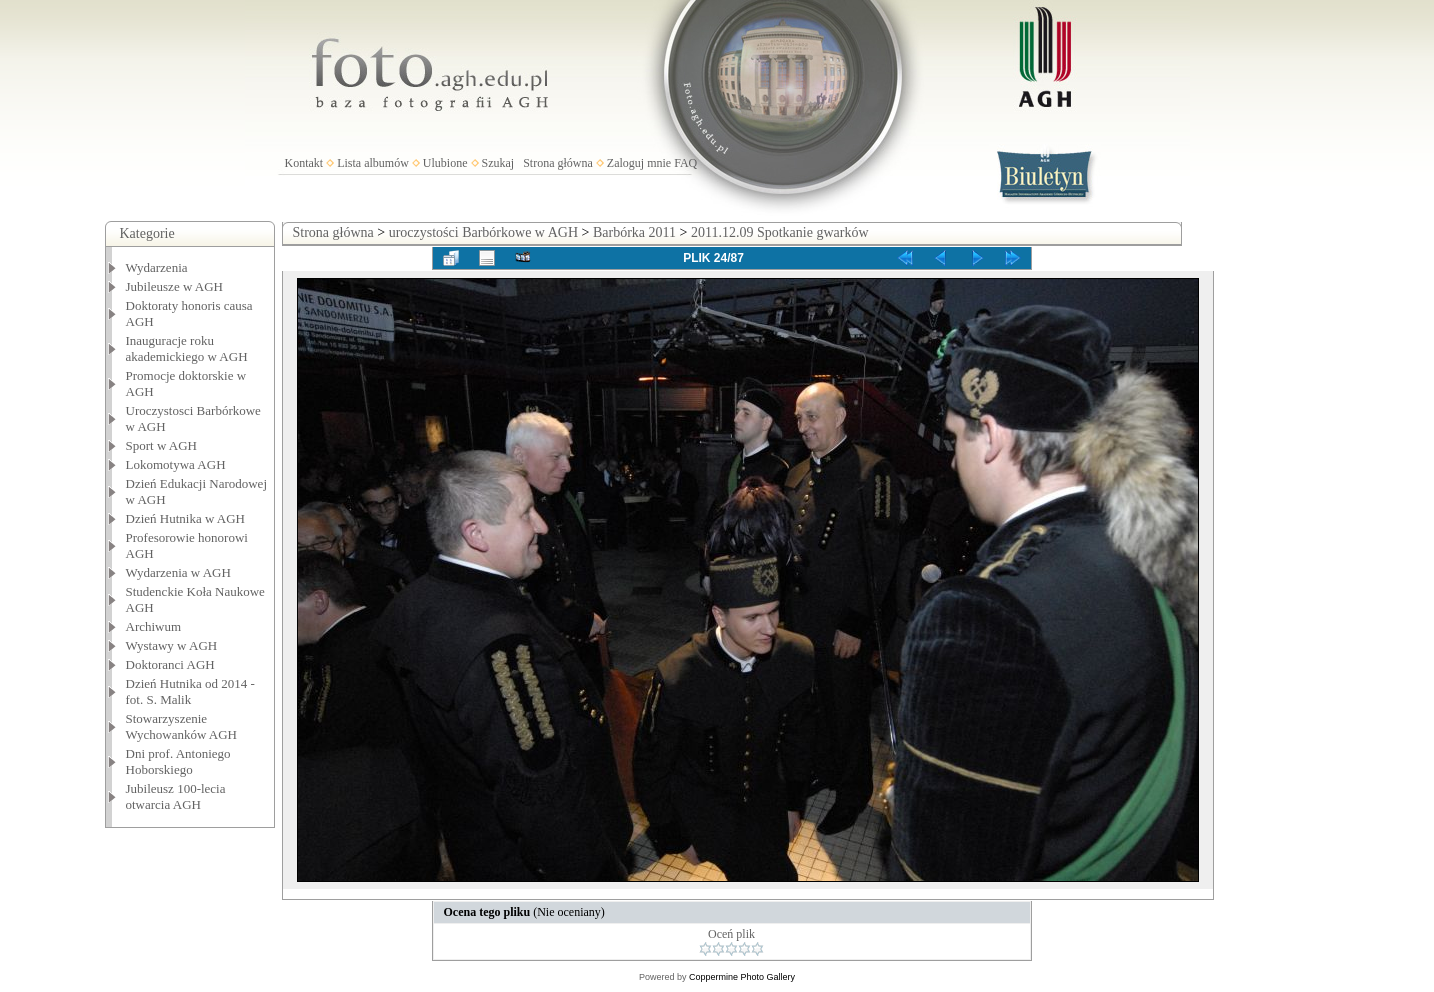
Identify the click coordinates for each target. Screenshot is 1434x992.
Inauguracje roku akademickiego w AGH (187, 348)
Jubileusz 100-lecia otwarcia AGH (176, 796)
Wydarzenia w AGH (178, 572)
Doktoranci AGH (170, 664)
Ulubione (445, 163)
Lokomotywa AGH (176, 464)
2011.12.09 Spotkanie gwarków (780, 232)
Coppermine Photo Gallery (742, 977)
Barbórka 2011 (634, 232)
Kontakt (304, 163)
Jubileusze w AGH (175, 286)
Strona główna (558, 163)
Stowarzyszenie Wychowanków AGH (182, 726)
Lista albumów (373, 163)
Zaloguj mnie (639, 163)
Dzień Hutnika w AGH (186, 518)
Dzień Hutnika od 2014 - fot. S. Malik (190, 691)
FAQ (685, 163)
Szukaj (498, 163)
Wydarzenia (157, 267)
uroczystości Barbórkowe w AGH (483, 232)
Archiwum (154, 626)
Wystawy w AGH (172, 645)
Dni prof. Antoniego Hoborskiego (178, 761)
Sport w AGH (162, 445)
